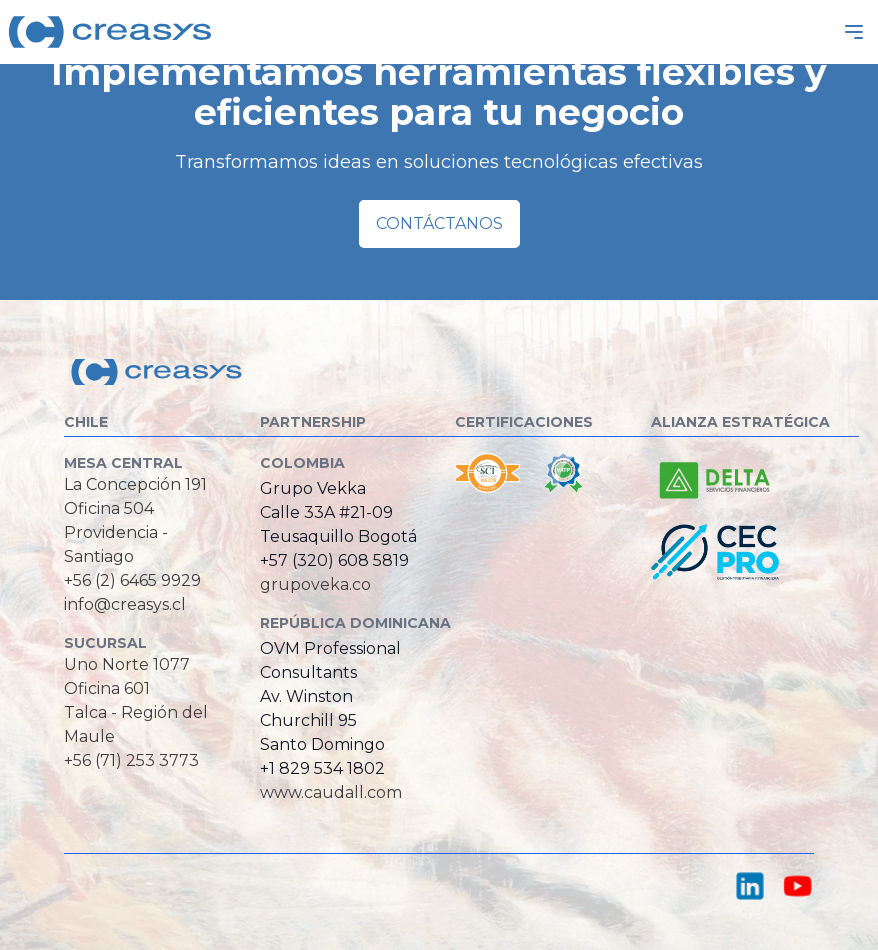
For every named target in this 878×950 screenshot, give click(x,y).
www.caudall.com (331, 792)
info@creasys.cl (125, 604)
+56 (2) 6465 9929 (132, 580)
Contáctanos (439, 223)
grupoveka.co (315, 584)
